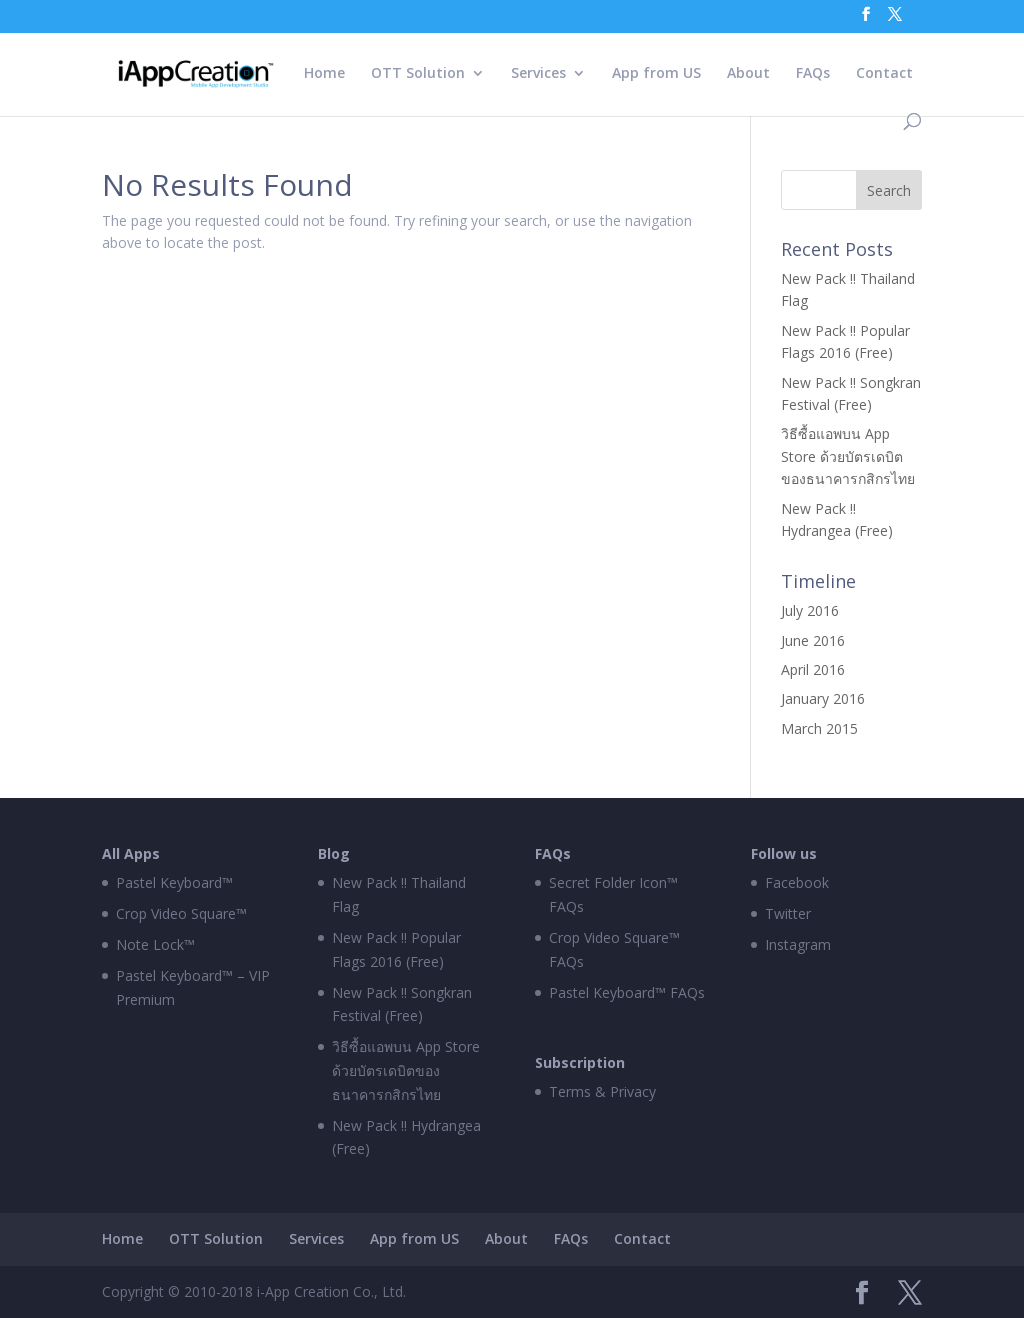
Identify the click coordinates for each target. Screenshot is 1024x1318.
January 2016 (823, 698)
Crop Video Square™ (181, 913)
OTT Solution (418, 74)
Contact (884, 74)
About (748, 74)
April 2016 (813, 669)
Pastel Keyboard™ (174, 882)
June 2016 (813, 640)
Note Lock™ (155, 944)
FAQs (813, 74)
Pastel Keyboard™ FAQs (627, 992)
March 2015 (819, 728)
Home (324, 74)
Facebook (797, 882)
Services (538, 74)
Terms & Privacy (602, 1091)
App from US (656, 74)
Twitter (788, 913)
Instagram (798, 944)
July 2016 (810, 610)
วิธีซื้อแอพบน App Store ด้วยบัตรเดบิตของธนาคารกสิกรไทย (848, 456)
